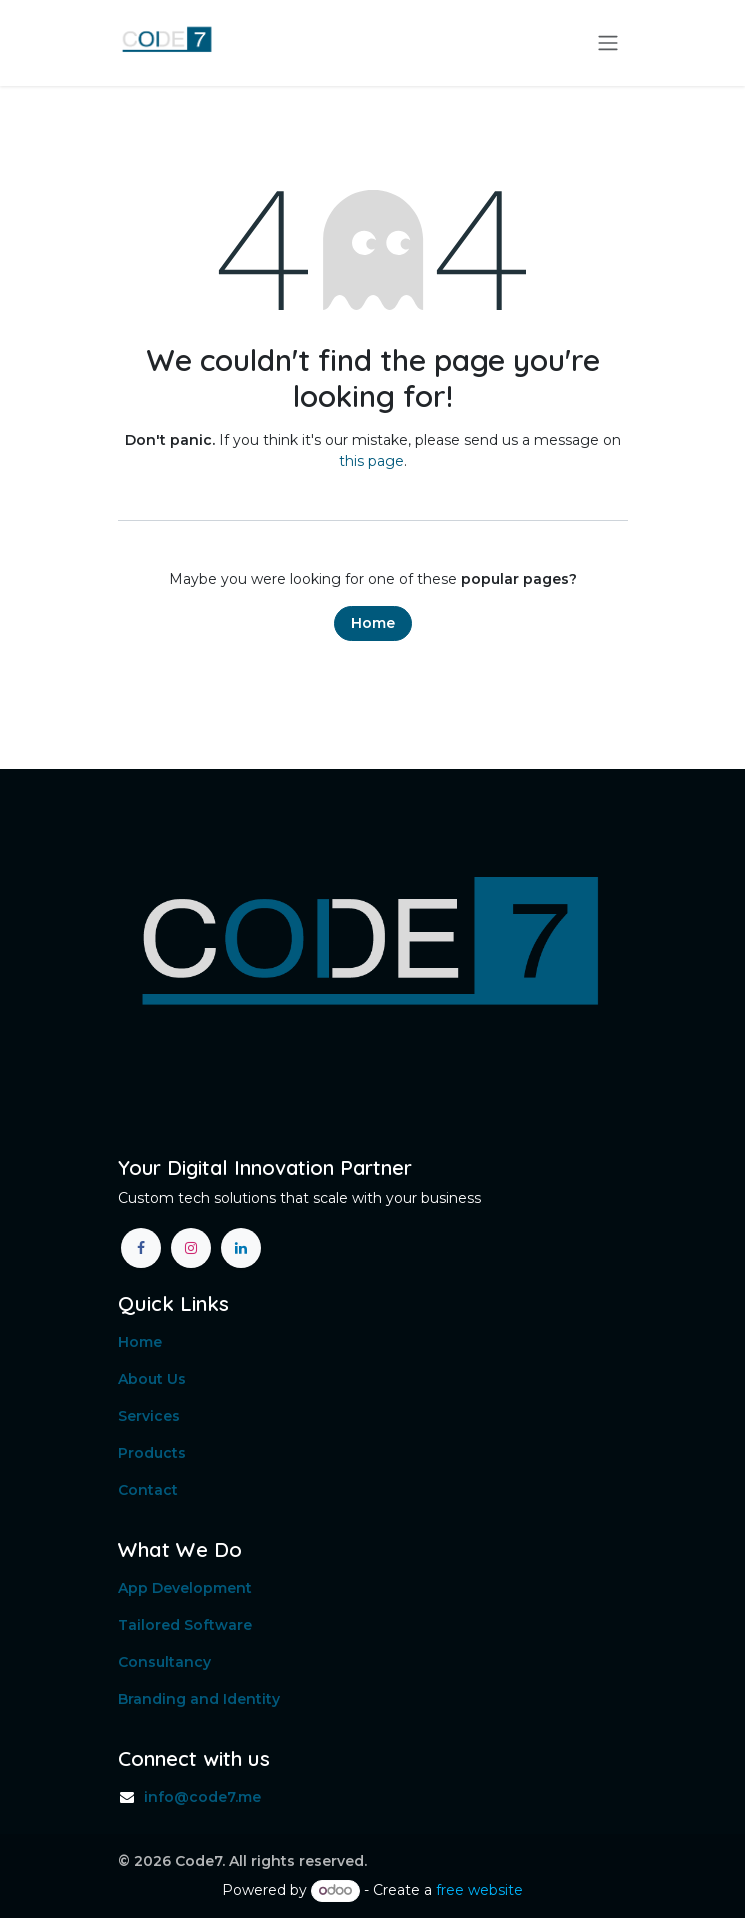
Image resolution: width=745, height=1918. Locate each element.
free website (479, 1890)
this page (371, 461)
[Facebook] (141, 1248)
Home (373, 623)
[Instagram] (191, 1248)
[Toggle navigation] (608, 43)
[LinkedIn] (241, 1248)
